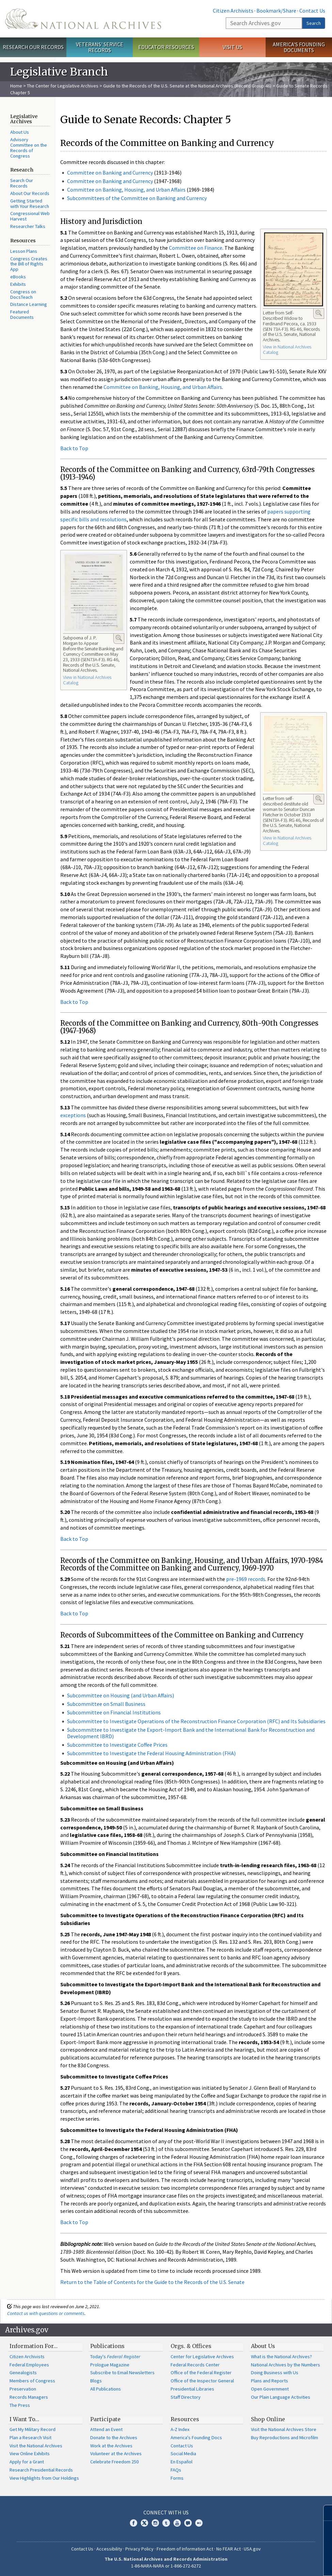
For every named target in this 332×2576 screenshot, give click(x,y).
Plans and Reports (269, 2381)
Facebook (133, 2523)
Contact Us (312, 10)
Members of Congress (32, 2381)
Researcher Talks (27, 226)
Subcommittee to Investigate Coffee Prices (117, 1744)
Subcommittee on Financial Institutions (114, 1712)
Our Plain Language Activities (280, 2397)
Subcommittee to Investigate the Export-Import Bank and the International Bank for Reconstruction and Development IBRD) (191, 1733)
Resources (185, 2419)
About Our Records (29, 193)
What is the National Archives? (281, 2356)
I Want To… (24, 2419)
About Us (19, 132)
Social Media (183, 2453)
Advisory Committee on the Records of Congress (28, 147)
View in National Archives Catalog (287, 349)
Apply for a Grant (27, 2462)
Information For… (34, 2346)
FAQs (176, 2470)
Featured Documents (22, 314)
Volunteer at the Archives (116, 2453)
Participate (105, 2419)
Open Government (270, 2389)
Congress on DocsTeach (23, 294)
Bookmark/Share (276, 10)
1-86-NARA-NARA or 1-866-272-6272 (166, 2566)
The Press (20, 2405)
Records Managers (29, 2397)
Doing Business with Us (274, 2372)
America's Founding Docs (196, 2437)
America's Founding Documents (299, 47)
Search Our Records (21, 183)
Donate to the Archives (113, 2437)
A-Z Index (180, 2429)
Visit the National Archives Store (283, 2429)
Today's (115, 2356)
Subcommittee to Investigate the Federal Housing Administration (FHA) (151, 1753)
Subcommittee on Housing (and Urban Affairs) (120, 1695)
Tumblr (166, 2523)
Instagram (155, 2523)
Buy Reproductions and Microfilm (284, 2437)
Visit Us (232, 47)
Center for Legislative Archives (202, 2356)
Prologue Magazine (109, 2365)
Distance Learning (28, 304)
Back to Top (74, 448)
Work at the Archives (111, 2446)
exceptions (73, 1115)
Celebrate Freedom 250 (114, 2462)
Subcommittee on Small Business (106, 1703)
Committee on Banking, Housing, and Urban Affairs (126, 189)
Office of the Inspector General (202, 2381)
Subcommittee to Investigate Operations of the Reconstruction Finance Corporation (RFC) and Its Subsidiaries (196, 1721)
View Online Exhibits (30, 2453)
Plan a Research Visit (30, 2437)
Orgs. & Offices (191, 2346)
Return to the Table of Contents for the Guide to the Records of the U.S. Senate (152, 2282)
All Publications (105, 2389)
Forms (177, 2478)
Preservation (23, 2389)
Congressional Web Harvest (30, 216)
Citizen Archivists (233, 10)
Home (16, 86)
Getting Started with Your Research (29, 203)
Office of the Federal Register (201, 2372)
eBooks (18, 277)
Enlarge (318, 313)
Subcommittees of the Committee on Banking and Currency (137, 198)
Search (313, 23)
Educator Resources (166, 47)
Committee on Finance (195, 247)
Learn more (271, 2564)
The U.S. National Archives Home (83, 19)
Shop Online (268, 2419)
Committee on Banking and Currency (110, 172)
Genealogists (23, 2372)
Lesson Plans (23, 251)
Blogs (96, 2381)
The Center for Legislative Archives (62, 86)
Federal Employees (29, 2365)
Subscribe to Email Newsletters (122, 2372)
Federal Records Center (195, 2365)
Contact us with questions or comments (45, 2313)
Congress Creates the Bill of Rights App (28, 264)
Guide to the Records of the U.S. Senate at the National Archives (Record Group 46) (187, 86)
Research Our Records (33, 47)
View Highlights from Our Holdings (44, 2478)
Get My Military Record (33, 2429)
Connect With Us (166, 2512)
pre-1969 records (245, 1579)
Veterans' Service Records (99, 47)
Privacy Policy (139, 2549)
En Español (181, 2462)
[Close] (324, 2513)
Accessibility (109, 2549)
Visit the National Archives (36, 2446)
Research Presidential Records (41, 2470)
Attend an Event (106, 2429)
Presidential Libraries (192, 2389)
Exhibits (18, 284)
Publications (107, 2346)
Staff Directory (186, 2397)
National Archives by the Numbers (285, 2365)
